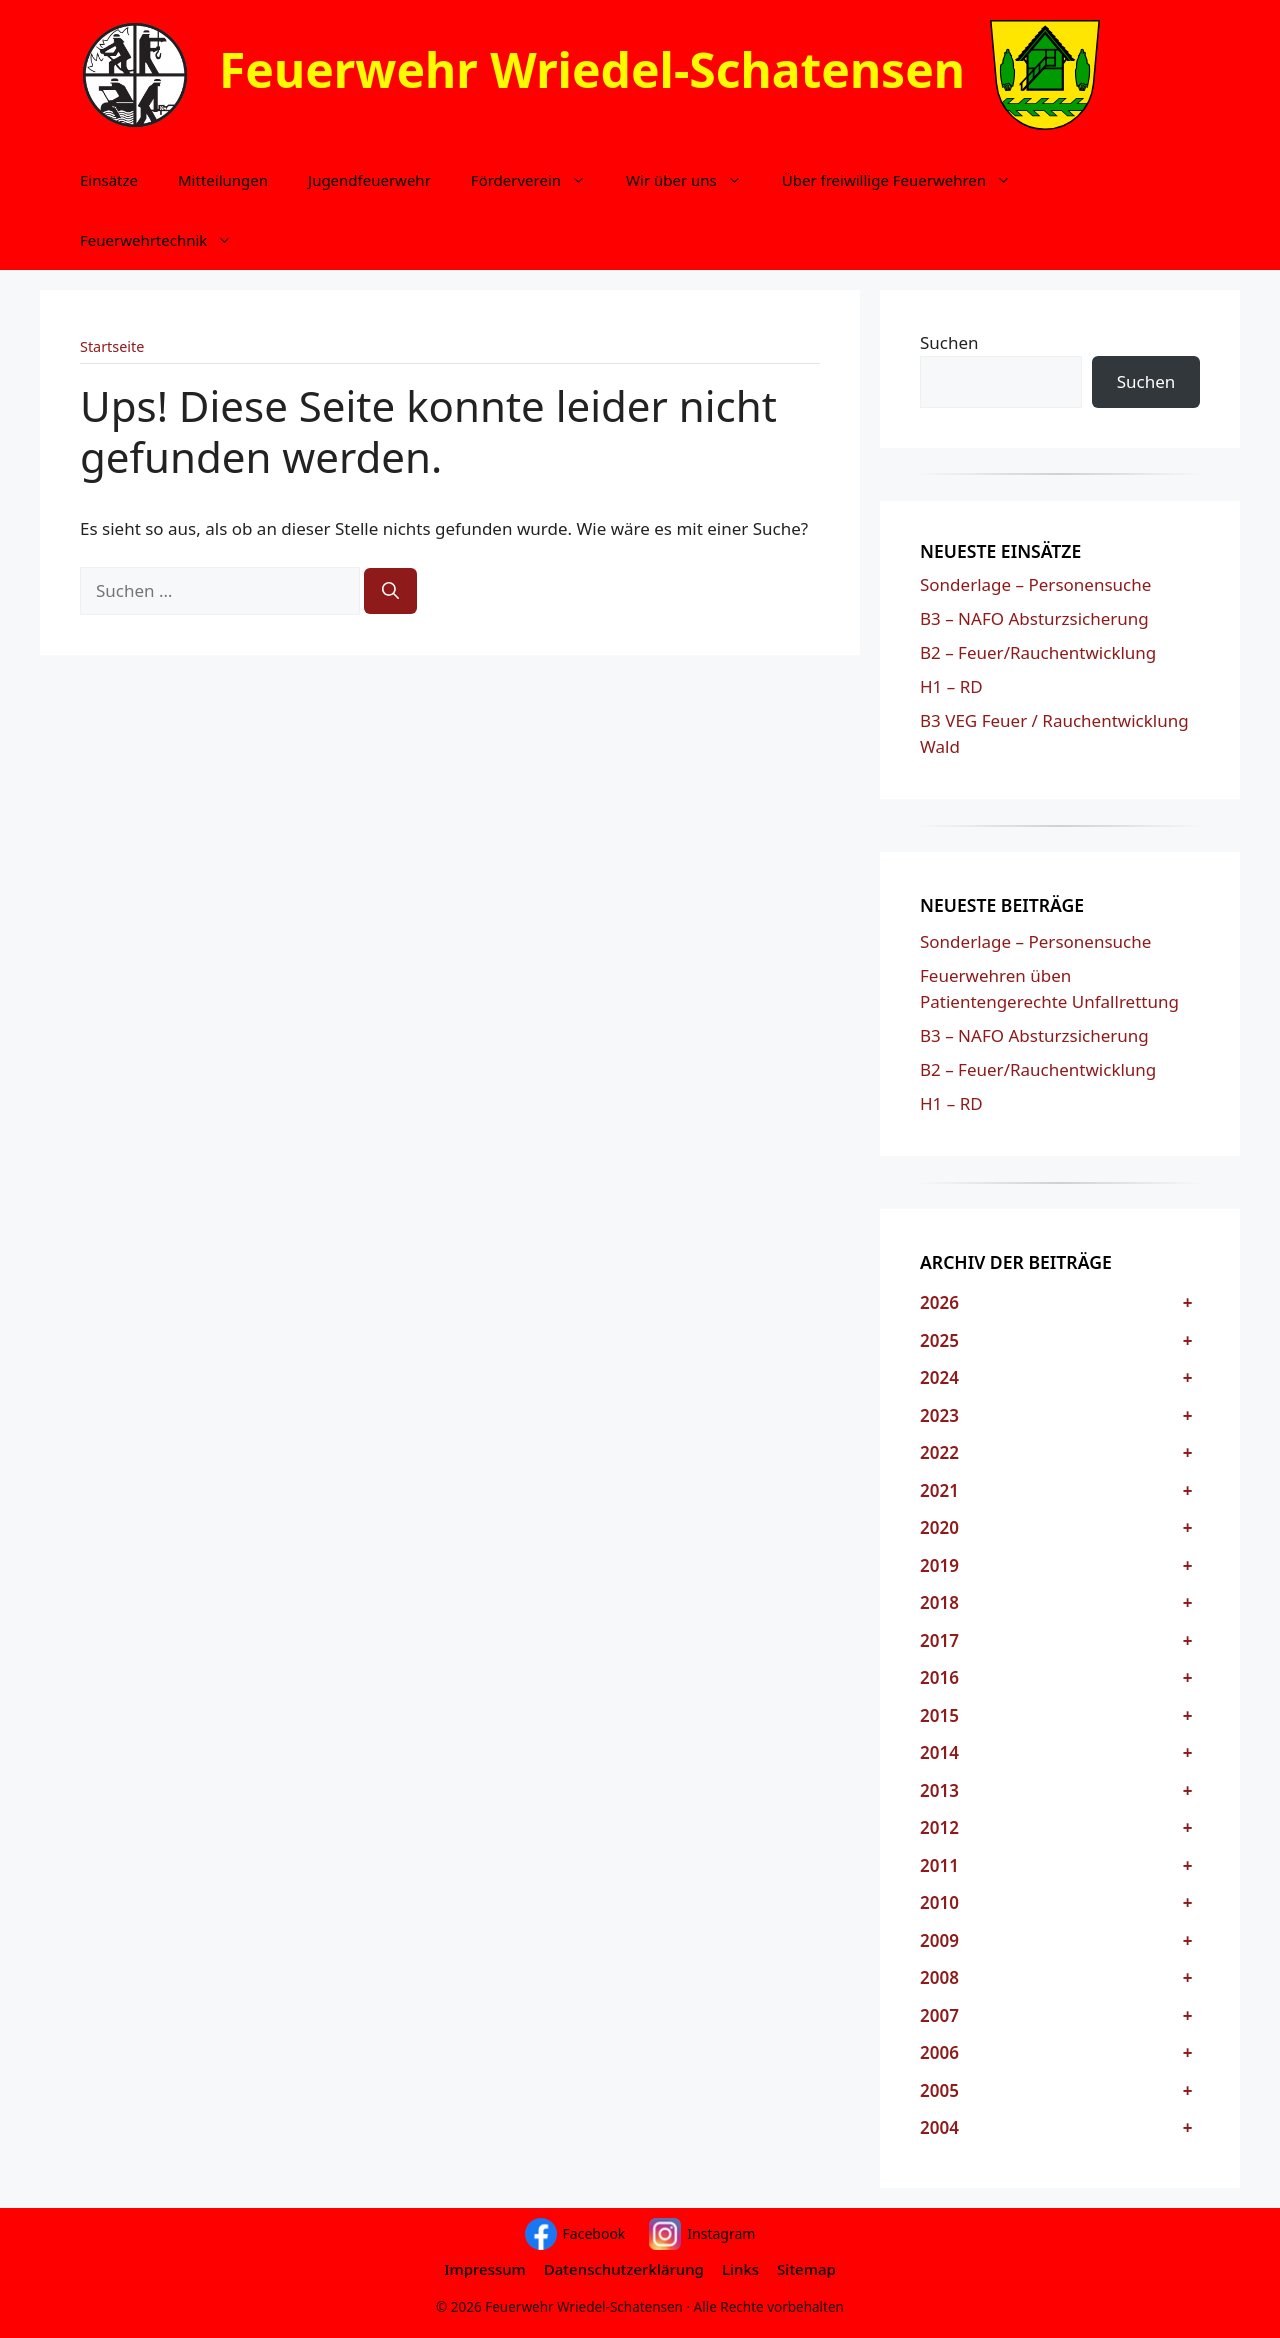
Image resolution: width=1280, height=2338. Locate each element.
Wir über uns (694, 180)
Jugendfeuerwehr (369, 180)
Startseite (112, 346)
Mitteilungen (223, 180)
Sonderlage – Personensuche (1035, 584)
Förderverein (538, 180)
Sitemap (806, 2269)
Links (740, 2269)
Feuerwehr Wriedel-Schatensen (592, 69)
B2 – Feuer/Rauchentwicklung (1038, 652)
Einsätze (109, 180)
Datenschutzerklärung (624, 2269)
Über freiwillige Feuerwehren (906, 180)
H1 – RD (951, 686)
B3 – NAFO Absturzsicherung (1034, 618)
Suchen (949, 342)
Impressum (485, 2269)
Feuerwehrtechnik (166, 240)
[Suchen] (390, 591)
